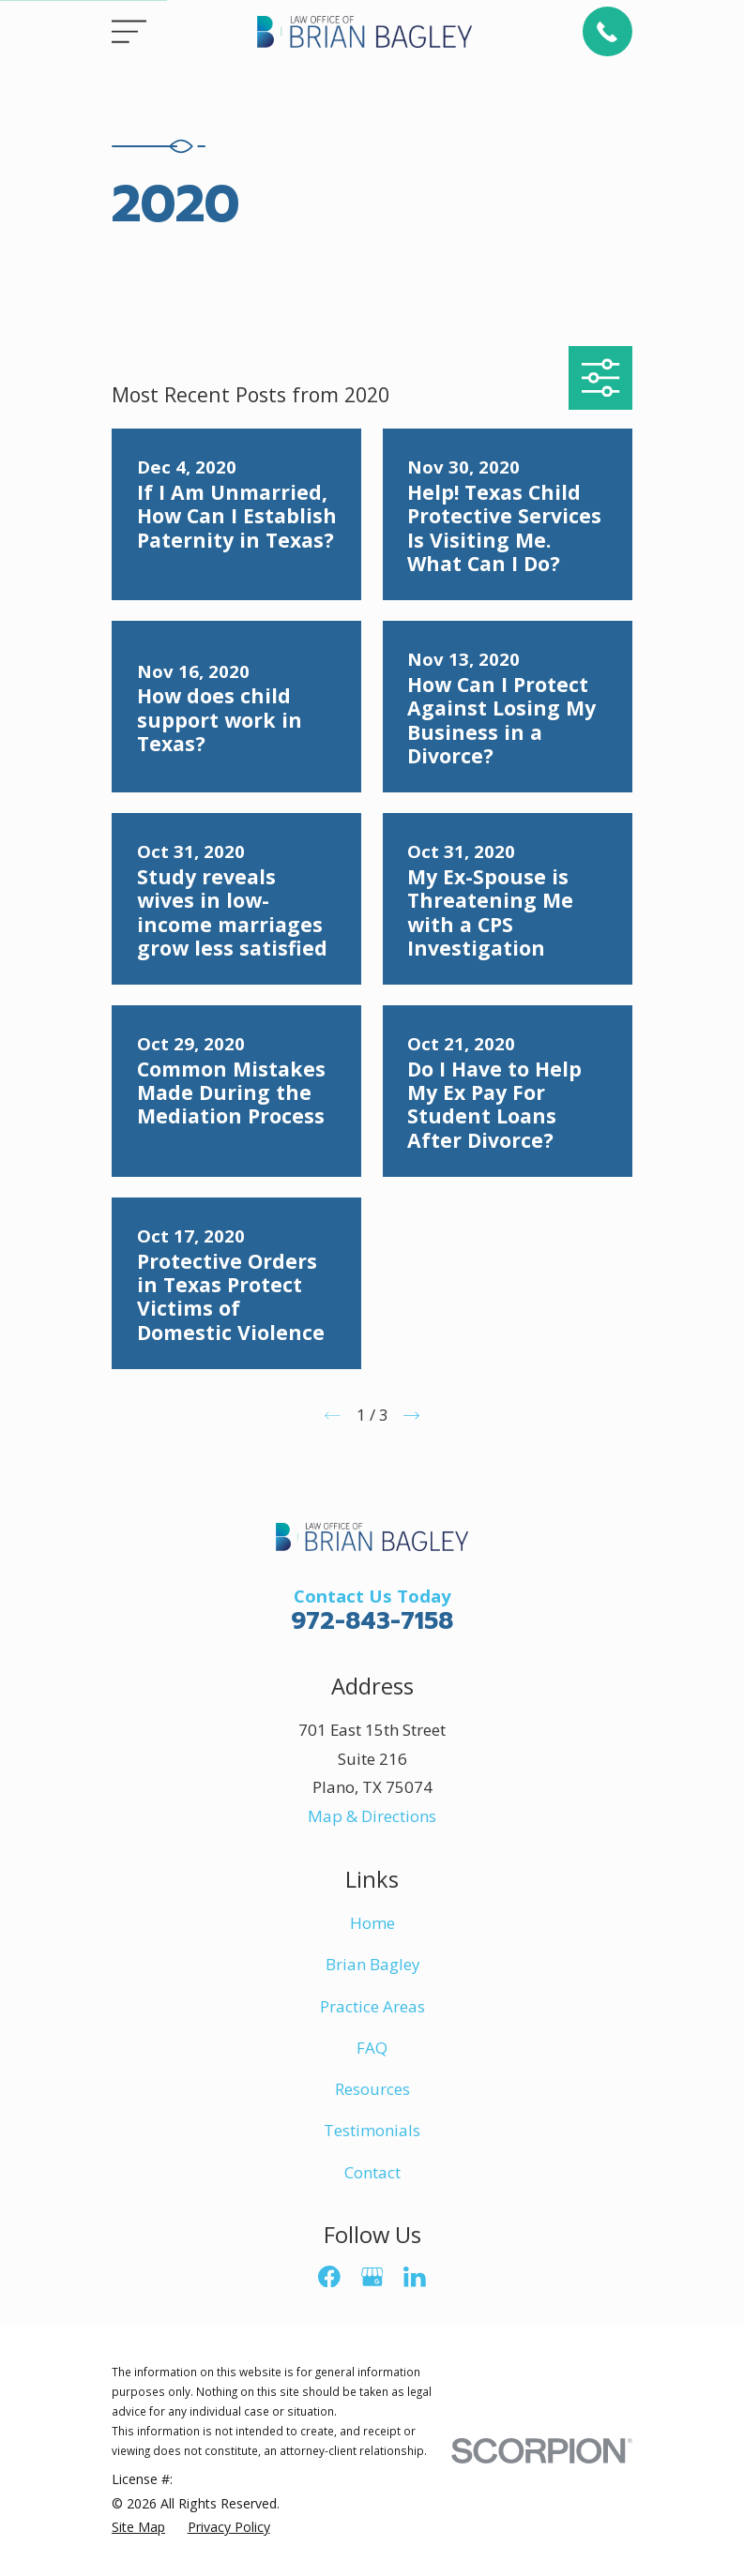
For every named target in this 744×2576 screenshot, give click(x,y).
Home (372, 1923)
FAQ (372, 2047)
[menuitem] (138, 2526)
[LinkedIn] (414, 2277)
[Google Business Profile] (372, 2277)
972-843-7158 (372, 1621)
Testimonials (372, 2130)
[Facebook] (329, 2277)
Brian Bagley (372, 1964)
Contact (372, 2172)
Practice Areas (372, 2006)
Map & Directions (372, 1816)
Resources (372, 2089)
